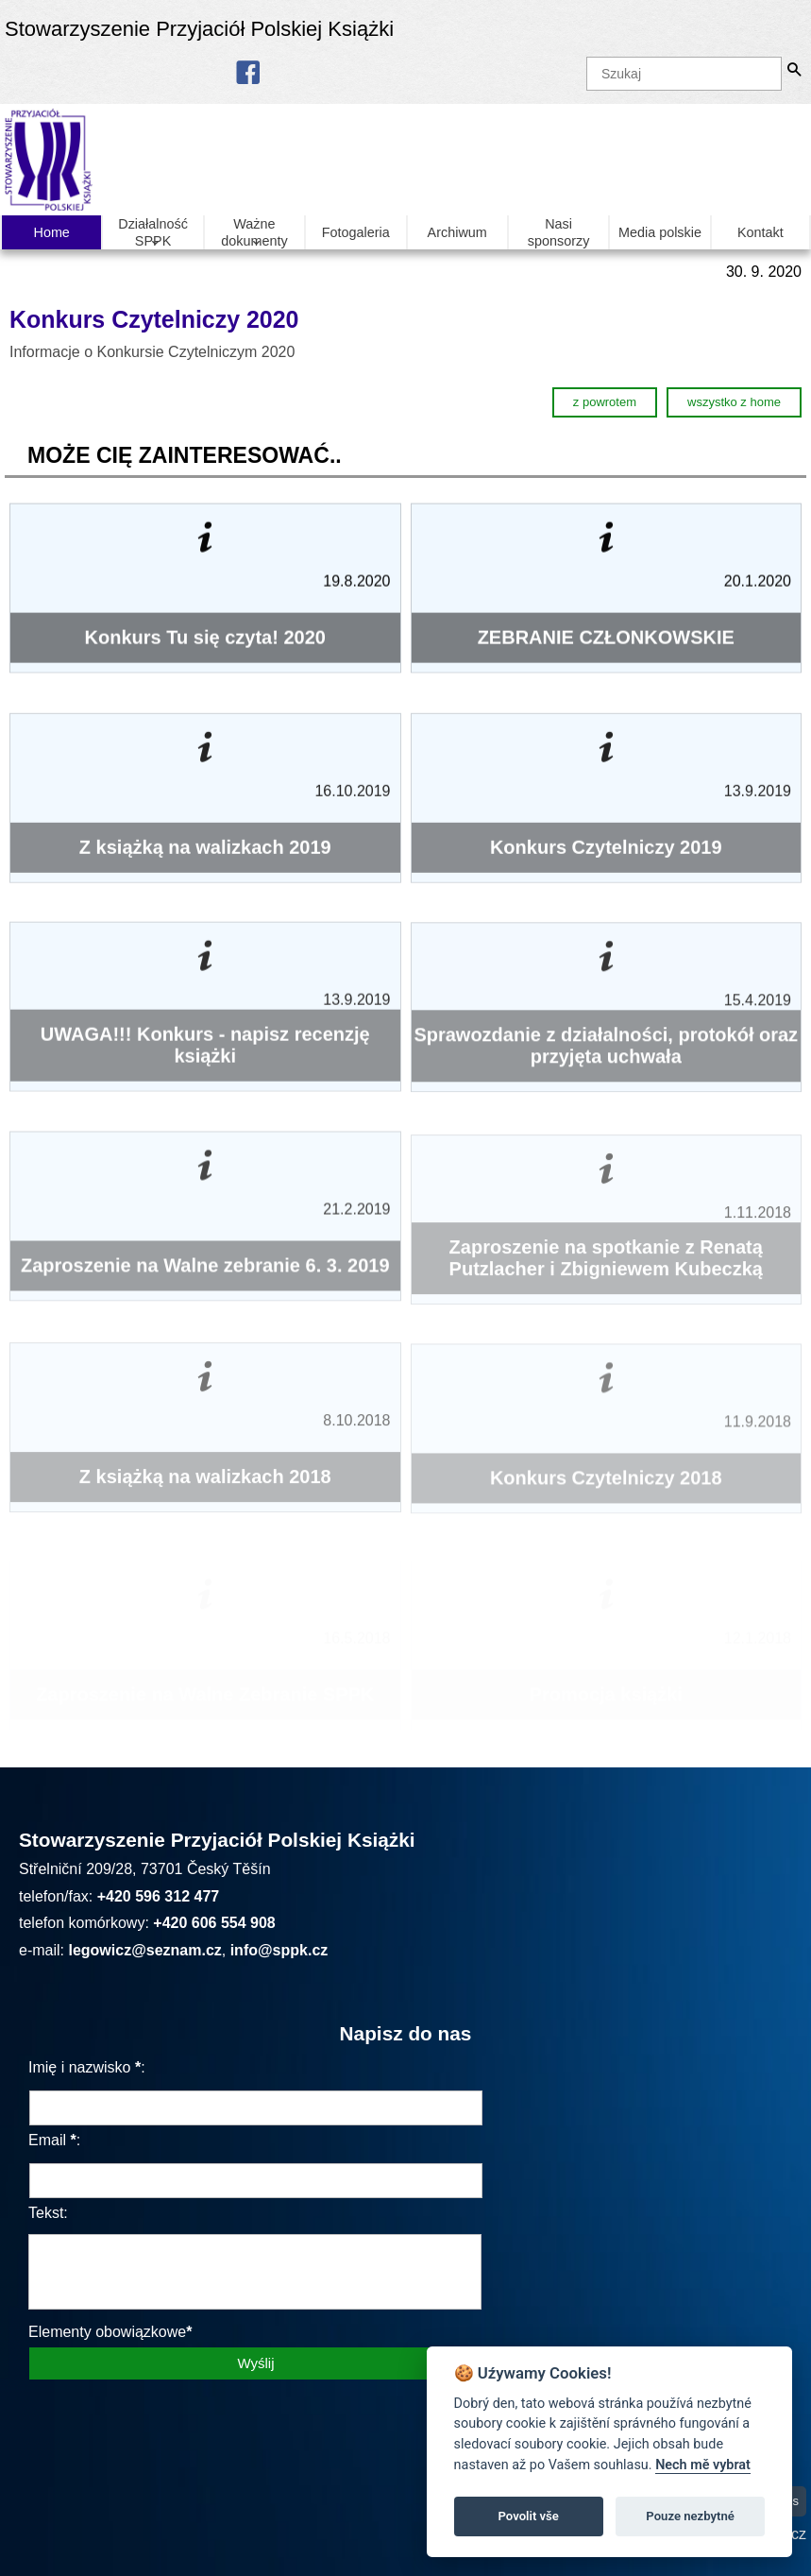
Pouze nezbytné (690, 2516)
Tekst (45, 2213)
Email (47, 2140)
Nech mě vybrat (703, 2465)
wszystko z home (734, 402)
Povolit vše (528, 2516)
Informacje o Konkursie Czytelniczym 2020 (154, 352)
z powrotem (604, 402)
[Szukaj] (684, 74)
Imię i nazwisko (79, 2067)
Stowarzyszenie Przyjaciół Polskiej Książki (199, 29)
